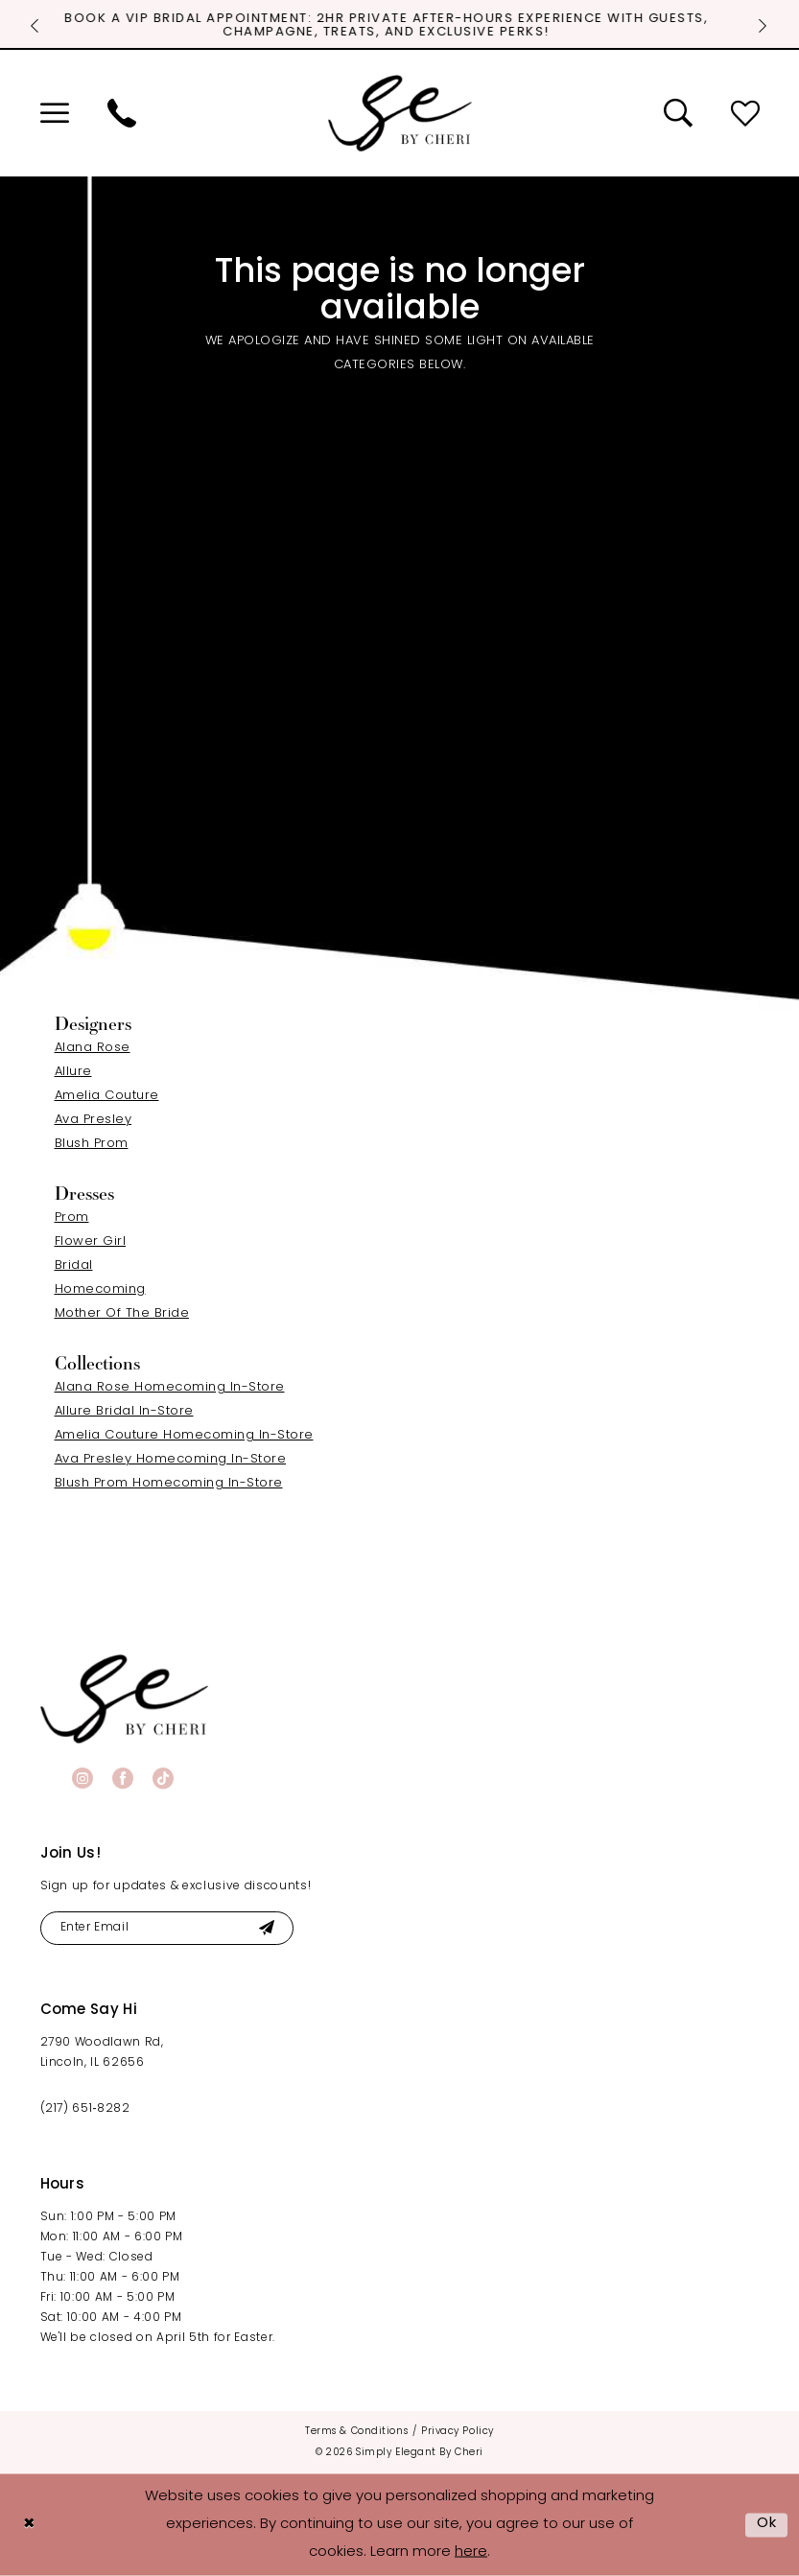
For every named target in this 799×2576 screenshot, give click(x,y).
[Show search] (678, 113)
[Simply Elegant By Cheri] (400, 113)
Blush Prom (92, 1143)
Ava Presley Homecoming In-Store (171, 1459)
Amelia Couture (107, 1095)
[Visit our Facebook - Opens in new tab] (122, 1778)
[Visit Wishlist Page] (745, 113)
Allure (73, 1072)
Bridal (74, 1265)
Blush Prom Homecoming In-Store (169, 1483)
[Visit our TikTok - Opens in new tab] (163, 1778)
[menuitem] (54, 113)
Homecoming (100, 1289)
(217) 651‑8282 (85, 2109)
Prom (72, 1217)
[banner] (124, 1699)
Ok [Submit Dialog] (767, 2524)
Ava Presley (93, 1119)
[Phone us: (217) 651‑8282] (121, 113)
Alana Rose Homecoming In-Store (170, 1387)
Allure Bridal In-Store (124, 1411)
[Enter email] (167, 1928)
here (471, 2551)
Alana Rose (92, 1048)
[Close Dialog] (29, 2524)
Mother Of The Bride (122, 1313)
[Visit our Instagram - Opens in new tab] (82, 1778)
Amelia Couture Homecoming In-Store (184, 1435)
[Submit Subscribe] (267, 1928)
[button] (54, 113)
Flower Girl (91, 1241)
